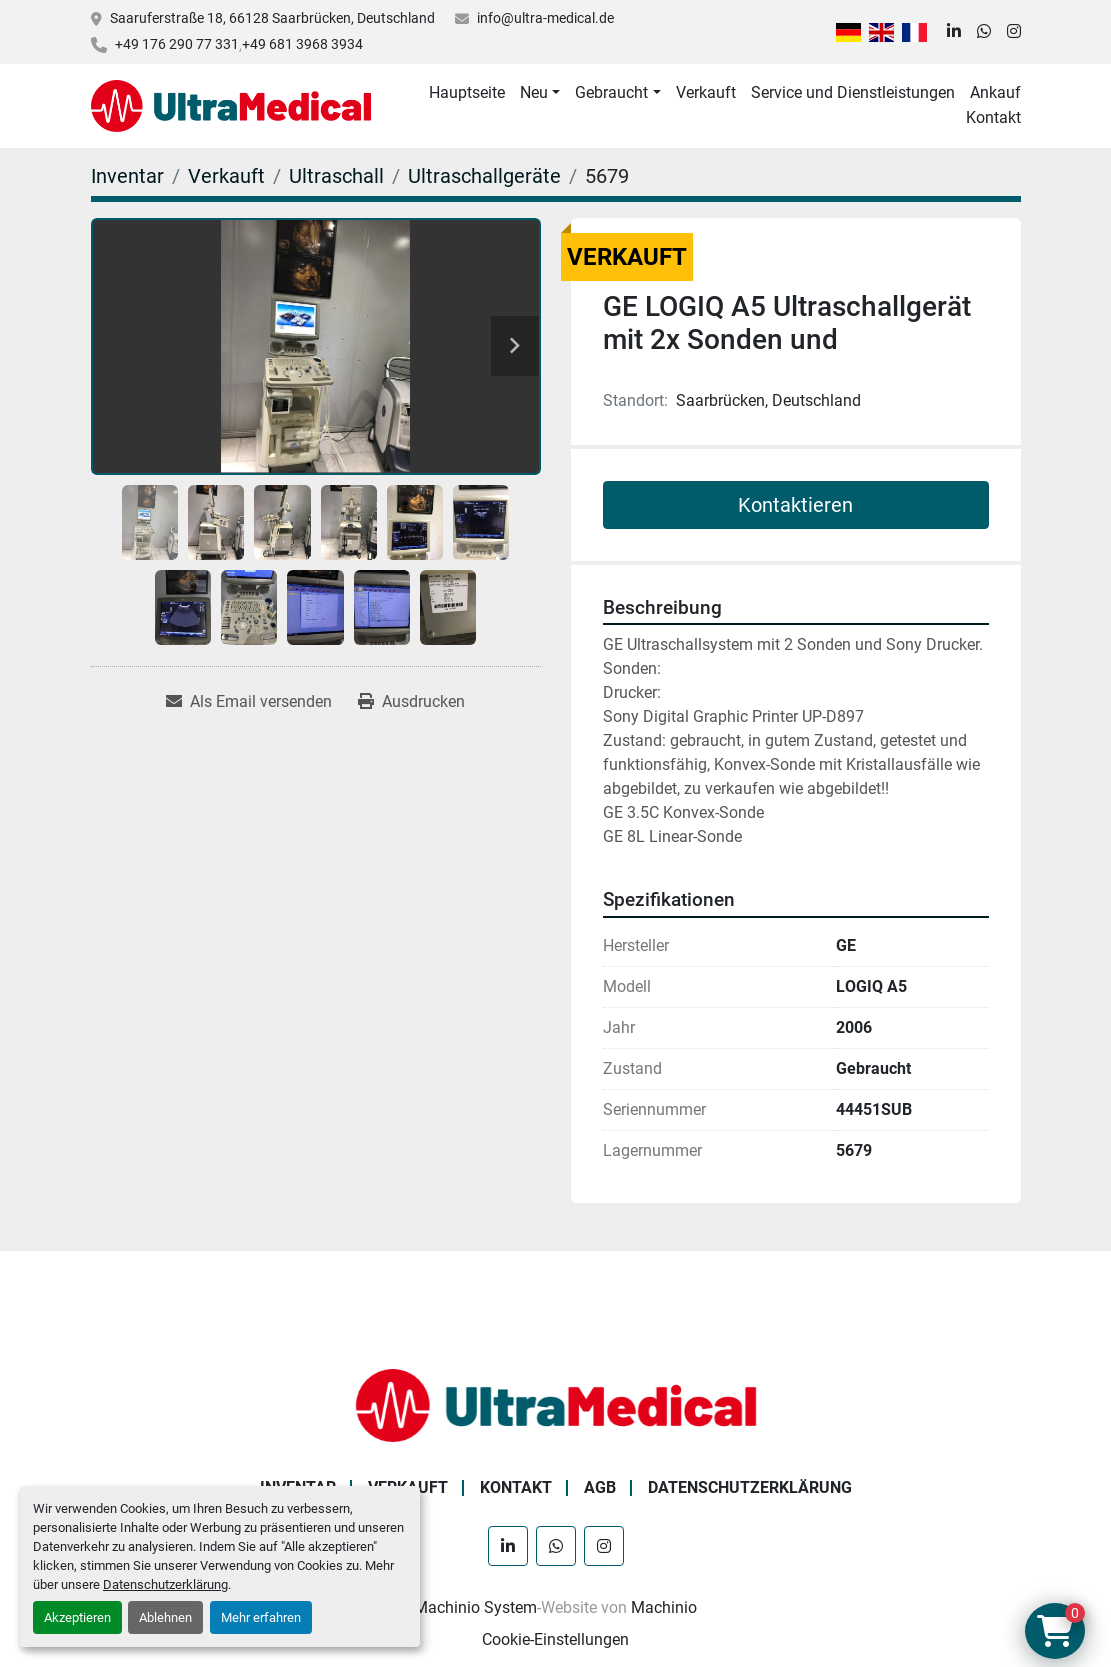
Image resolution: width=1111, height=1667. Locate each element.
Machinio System (475, 1607)
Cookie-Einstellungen (555, 1639)
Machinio (664, 1607)
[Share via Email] (249, 702)
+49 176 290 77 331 (177, 44)
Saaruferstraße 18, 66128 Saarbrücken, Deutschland (272, 18)
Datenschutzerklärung (165, 1584)
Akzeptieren (77, 1617)
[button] (540, 93)
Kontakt (993, 117)
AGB (600, 1487)
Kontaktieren (795, 505)
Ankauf (995, 92)
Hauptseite (467, 92)
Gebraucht (611, 92)
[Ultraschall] (336, 176)
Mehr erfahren (261, 1617)
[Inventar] (127, 176)
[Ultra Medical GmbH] (556, 1404)
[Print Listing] (411, 702)
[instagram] (1014, 32)
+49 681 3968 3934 (302, 44)
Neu (534, 92)
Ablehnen (165, 1617)
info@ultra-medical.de (545, 18)
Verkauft (706, 92)
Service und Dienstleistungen (853, 92)
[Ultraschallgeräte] (484, 176)
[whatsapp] (984, 32)
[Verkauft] (226, 176)
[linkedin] (954, 32)
